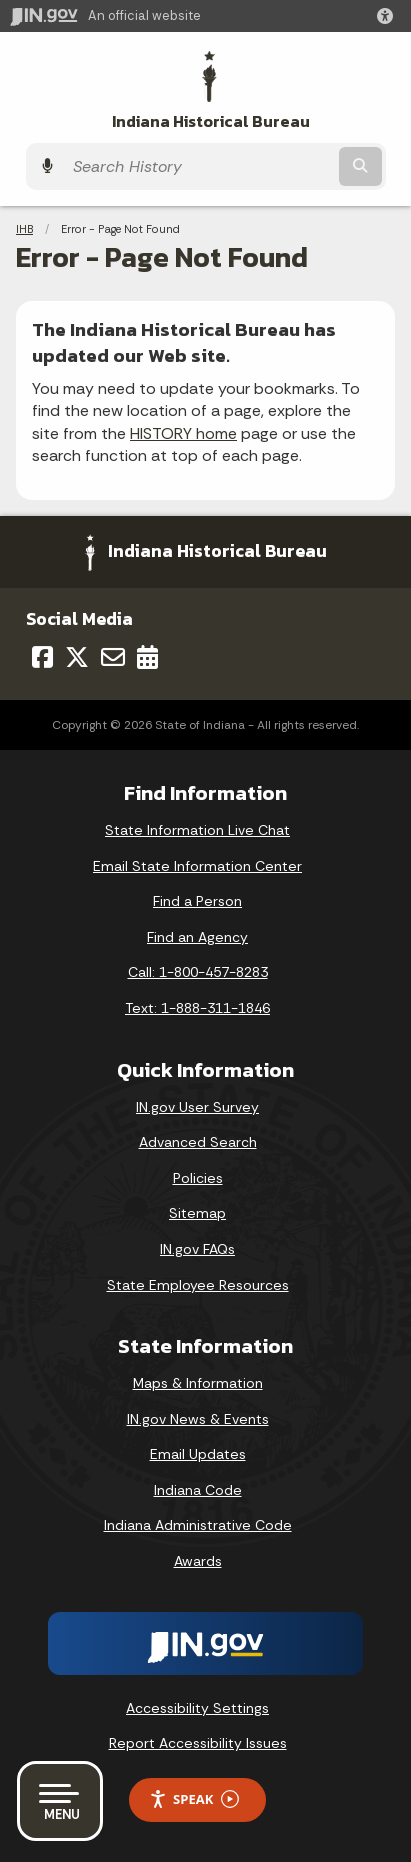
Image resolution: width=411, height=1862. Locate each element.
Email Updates (198, 1454)
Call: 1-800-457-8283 (198, 972)
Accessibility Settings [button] (197, 1708)
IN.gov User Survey (197, 1107)
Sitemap (197, 1213)
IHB (24, 229)
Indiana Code (198, 1490)
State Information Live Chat (197, 830)
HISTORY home (183, 433)
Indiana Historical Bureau (211, 121)
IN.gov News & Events (198, 1419)
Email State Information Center (197, 866)
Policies (198, 1178)
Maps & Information (198, 1383)
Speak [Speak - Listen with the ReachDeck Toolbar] (194, 1799)
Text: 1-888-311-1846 (197, 1008)
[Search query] (199, 166)
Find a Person (197, 901)
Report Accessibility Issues (198, 1743)
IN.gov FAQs (197, 1249)
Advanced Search (198, 1142)
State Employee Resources (198, 1285)
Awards (198, 1561)
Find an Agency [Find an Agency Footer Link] (197, 937)
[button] (389, 16)
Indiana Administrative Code (198, 1525)
